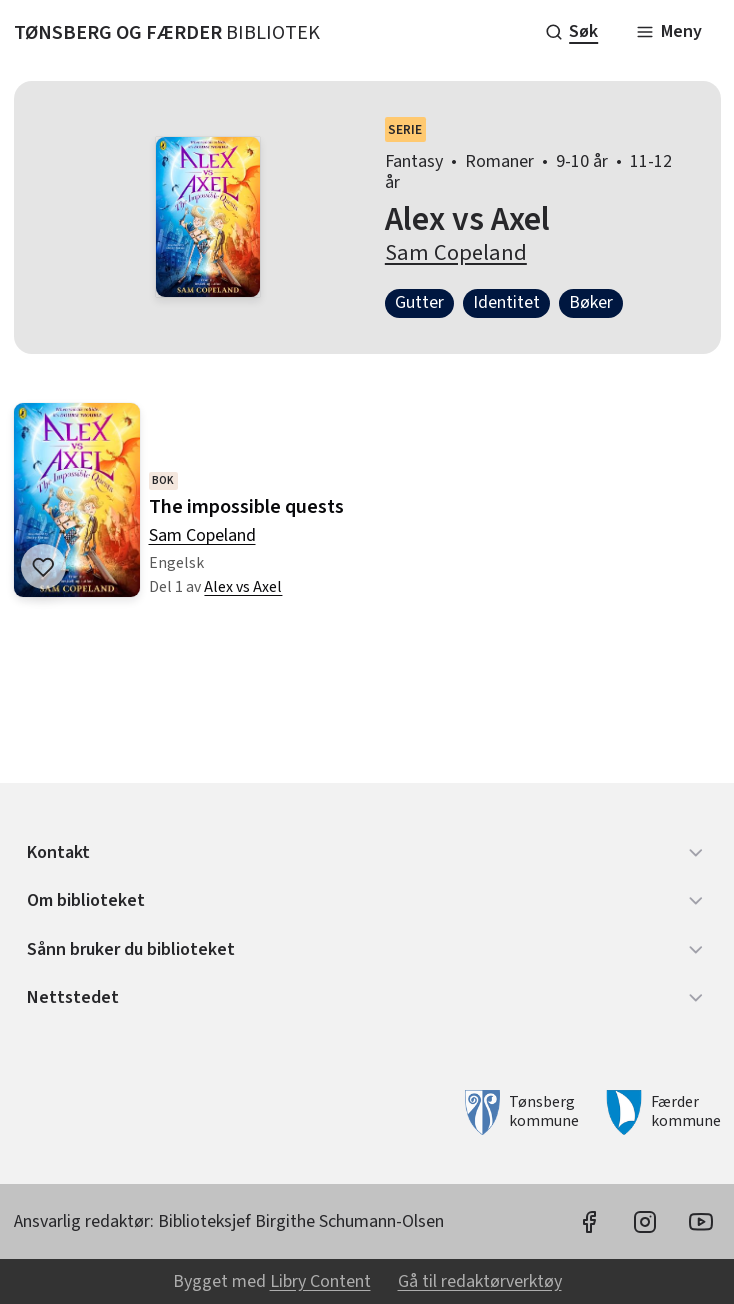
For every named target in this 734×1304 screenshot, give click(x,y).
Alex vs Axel (243, 587)
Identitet (506, 302)
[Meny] (668, 31)
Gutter (419, 302)
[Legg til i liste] (43, 566)
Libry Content (320, 1281)
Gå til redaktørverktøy (480, 1281)
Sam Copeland (456, 253)
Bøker (591, 302)
